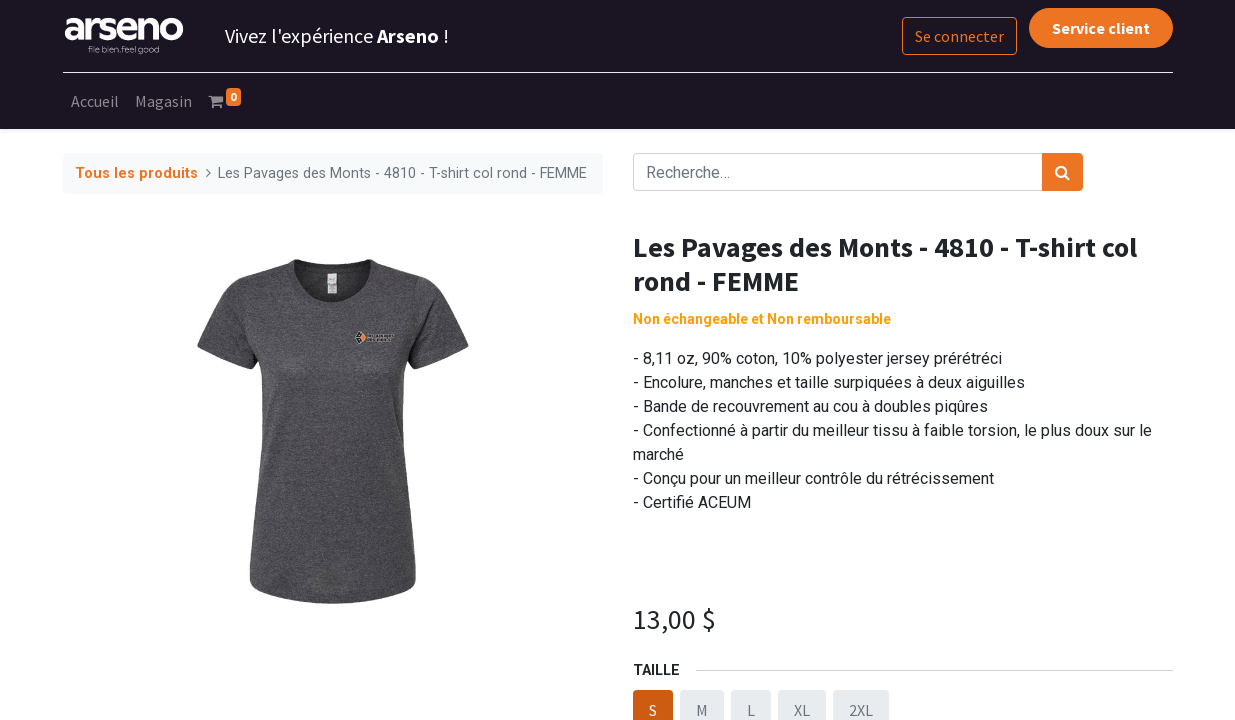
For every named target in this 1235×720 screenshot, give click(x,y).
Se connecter (959, 36)
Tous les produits (136, 173)
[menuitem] (95, 101)
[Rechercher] (1062, 172)
